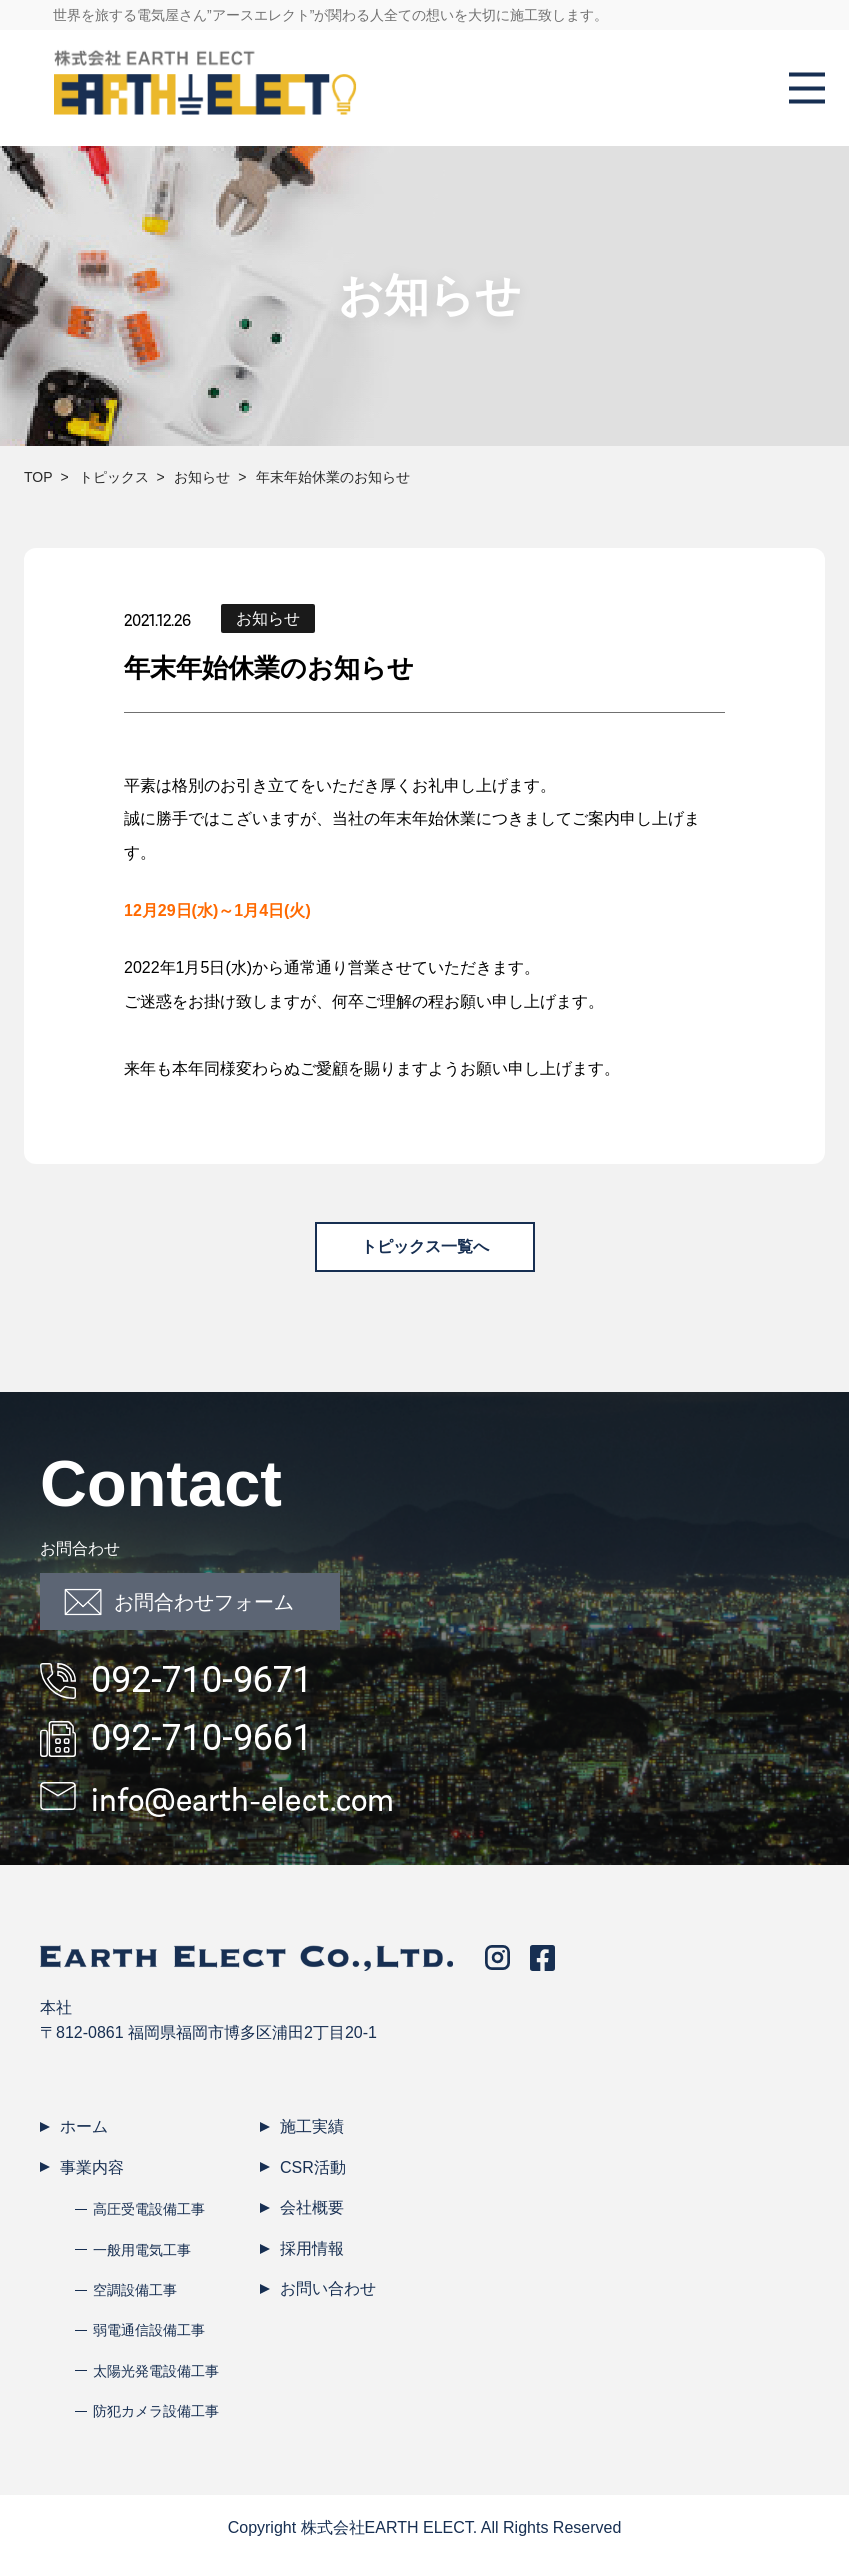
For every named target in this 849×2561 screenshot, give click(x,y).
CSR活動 (313, 2167)
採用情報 (312, 2248)
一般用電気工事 (142, 2250)
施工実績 (312, 2126)
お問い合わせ (328, 2288)
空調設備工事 (135, 2290)
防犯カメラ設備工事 (156, 2411)
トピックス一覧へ (425, 1246)
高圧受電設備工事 (149, 2209)
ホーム (84, 2126)
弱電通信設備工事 (149, 2330)
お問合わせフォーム (179, 1602)
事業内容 (92, 2167)
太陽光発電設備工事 (156, 2371)
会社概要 (312, 2207)
